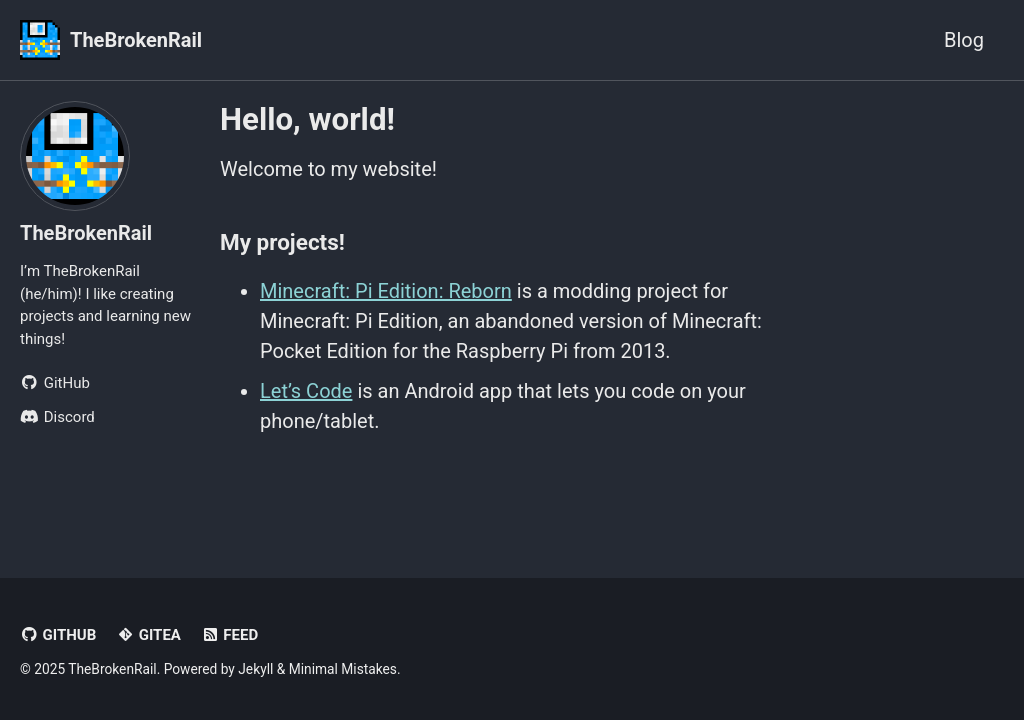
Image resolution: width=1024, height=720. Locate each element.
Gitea (148, 635)
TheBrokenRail (136, 40)
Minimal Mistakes (343, 669)
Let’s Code (306, 391)
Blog (964, 40)
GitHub (58, 635)
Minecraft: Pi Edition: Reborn (386, 291)
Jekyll (255, 669)
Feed (229, 635)
